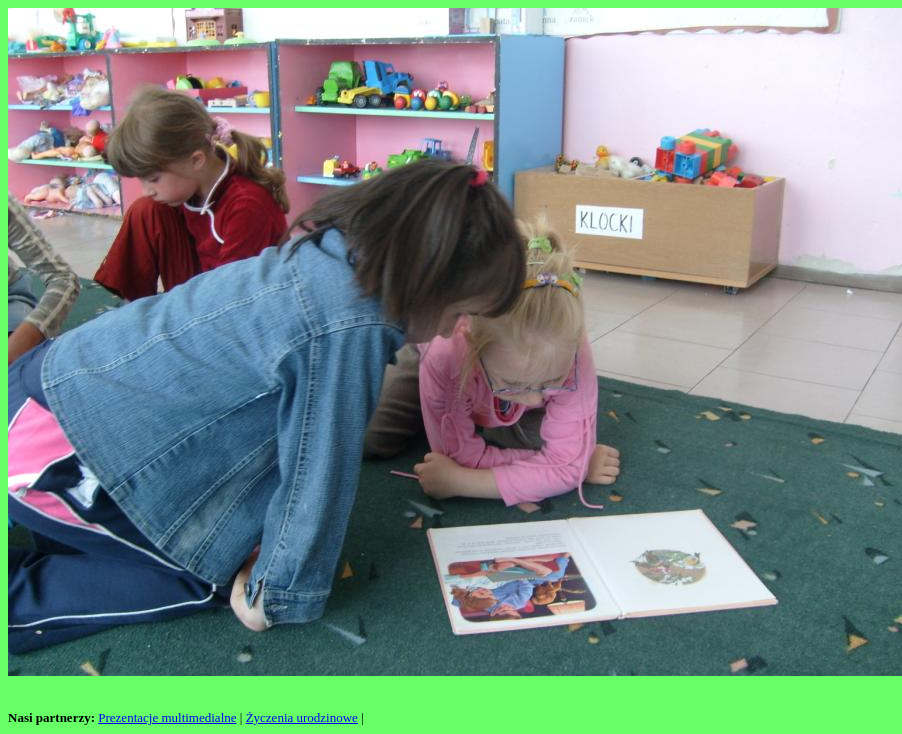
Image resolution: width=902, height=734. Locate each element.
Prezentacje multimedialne (167, 717)
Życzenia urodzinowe (302, 717)
